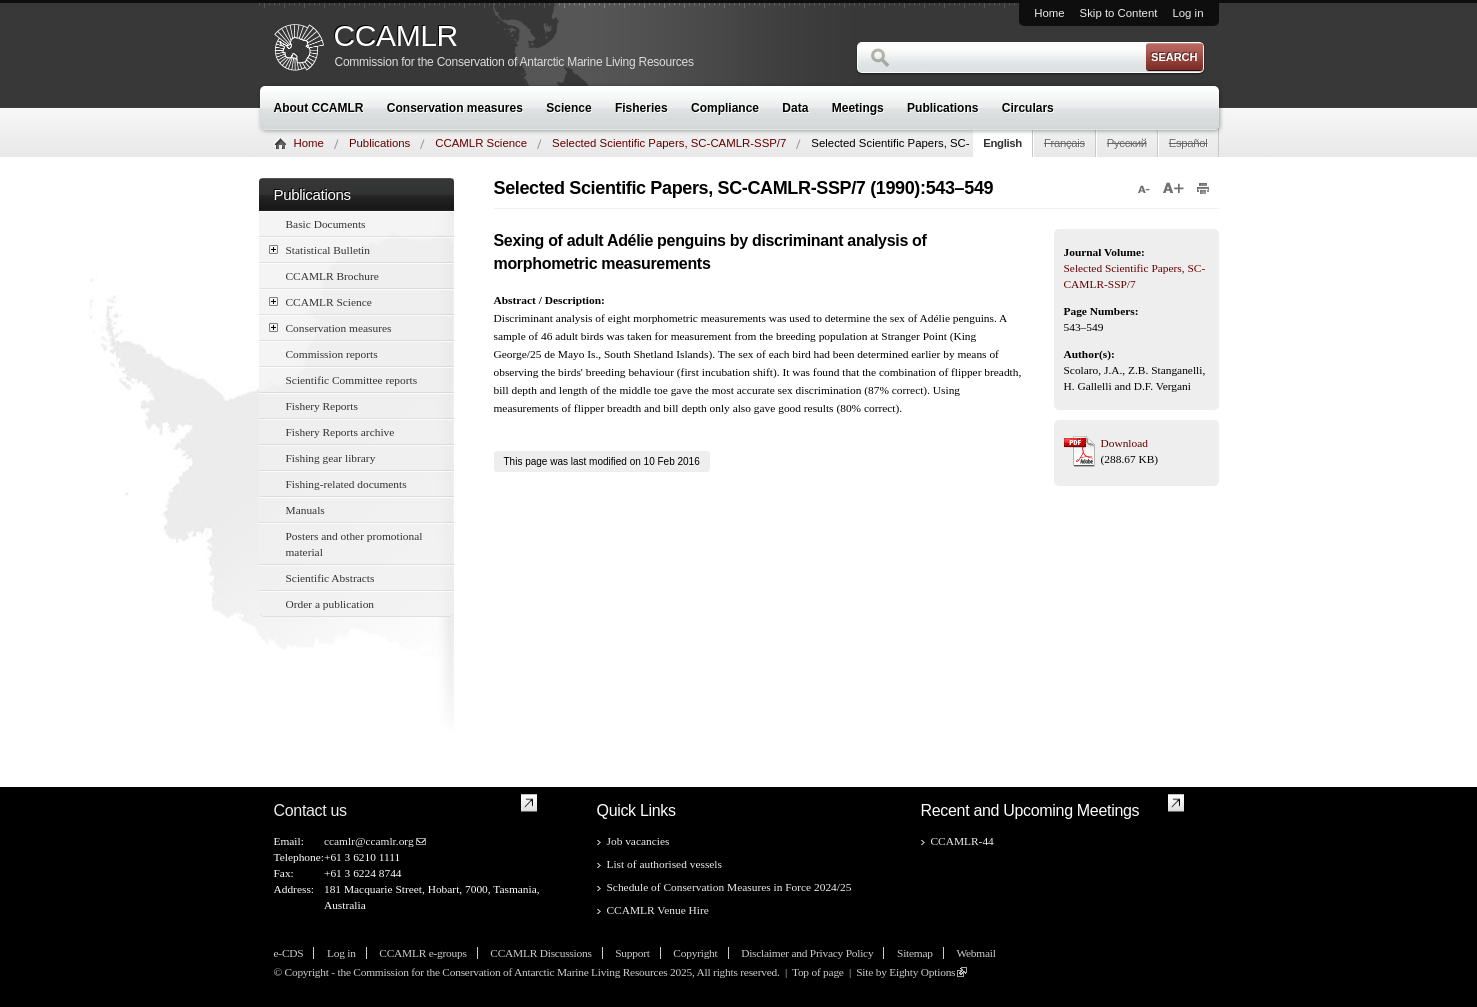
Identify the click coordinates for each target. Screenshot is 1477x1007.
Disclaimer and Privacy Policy (807, 953)
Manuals (305, 510)
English (1002, 143)
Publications (942, 108)
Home (1049, 13)
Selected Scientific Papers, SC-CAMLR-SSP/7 (669, 143)
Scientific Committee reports (352, 380)
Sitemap (915, 953)
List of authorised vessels (664, 864)
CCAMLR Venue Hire (658, 910)
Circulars (1028, 108)
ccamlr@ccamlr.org (369, 841)
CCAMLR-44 (962, 841)
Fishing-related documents (346, 484)
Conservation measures (455, 108)
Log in (1187, 13)
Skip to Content (1119, 13)
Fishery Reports (322, 406)
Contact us (310, 810)
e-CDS (289, 953)
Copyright (695, 953)
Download (1124, 443)
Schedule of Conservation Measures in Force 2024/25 (729, 887)
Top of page (818, 972)
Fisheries (641, 108)
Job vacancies (638, 841)
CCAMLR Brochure (332, 276)
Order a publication (330, 604)
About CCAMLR (319, 108)
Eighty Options (922, 972)
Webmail (975, 953)
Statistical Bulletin (319, 249)
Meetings (858, 108)
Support (632, 953)
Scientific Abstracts (330, 578)
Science (568, 108)
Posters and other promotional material (354, 544)
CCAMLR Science (481, 143)
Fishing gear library (331, 458)
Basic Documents (326, 224)
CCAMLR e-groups (422, 953)
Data (795, 108)
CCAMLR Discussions (540, 953)
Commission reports (332, 354)
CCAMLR (396, 36)
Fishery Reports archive (340, 432)
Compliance (725, 108)
